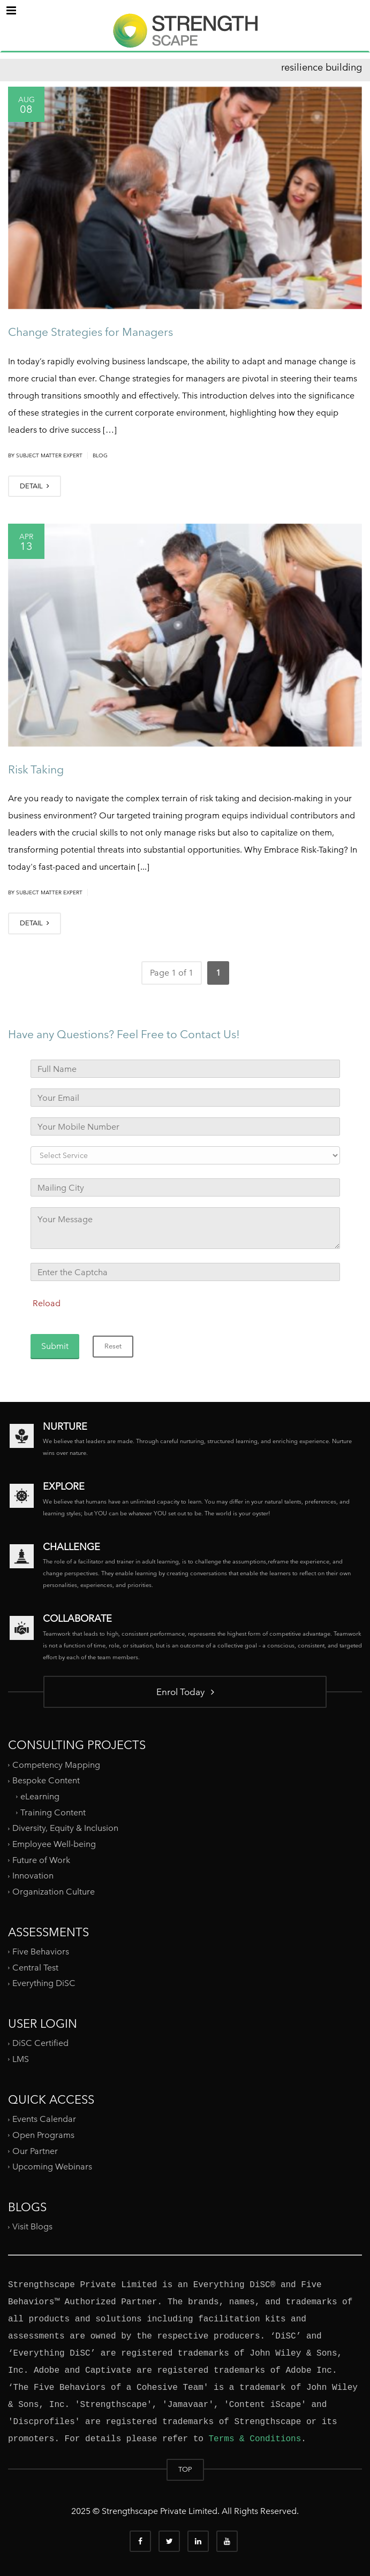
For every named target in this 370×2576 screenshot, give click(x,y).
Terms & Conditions (254, 2439)
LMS (20, 2059)
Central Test (35, 1967)
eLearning (39, 1796)
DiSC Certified (40, 2043)
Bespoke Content (46, 1780)
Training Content (53, 1812)
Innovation (33, 1875)
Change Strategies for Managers (90, 332)
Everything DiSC (45, 1983)
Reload (47, 1303)
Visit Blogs (32, 2226)
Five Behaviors (40, 1951)
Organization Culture (53, 1892)
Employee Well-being (54, 1844)
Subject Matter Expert (49, 455)
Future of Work (41, 1859)
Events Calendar (44, 2119)
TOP (185, 2469)
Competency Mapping (56, 1765)
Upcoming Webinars (52, 2166)
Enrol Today (185, 1691)
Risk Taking (36, 769)
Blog (100, 455)
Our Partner (35, 2150)
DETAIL (34, 485)
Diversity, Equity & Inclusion (65, 1828)
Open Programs (43, 2135)
